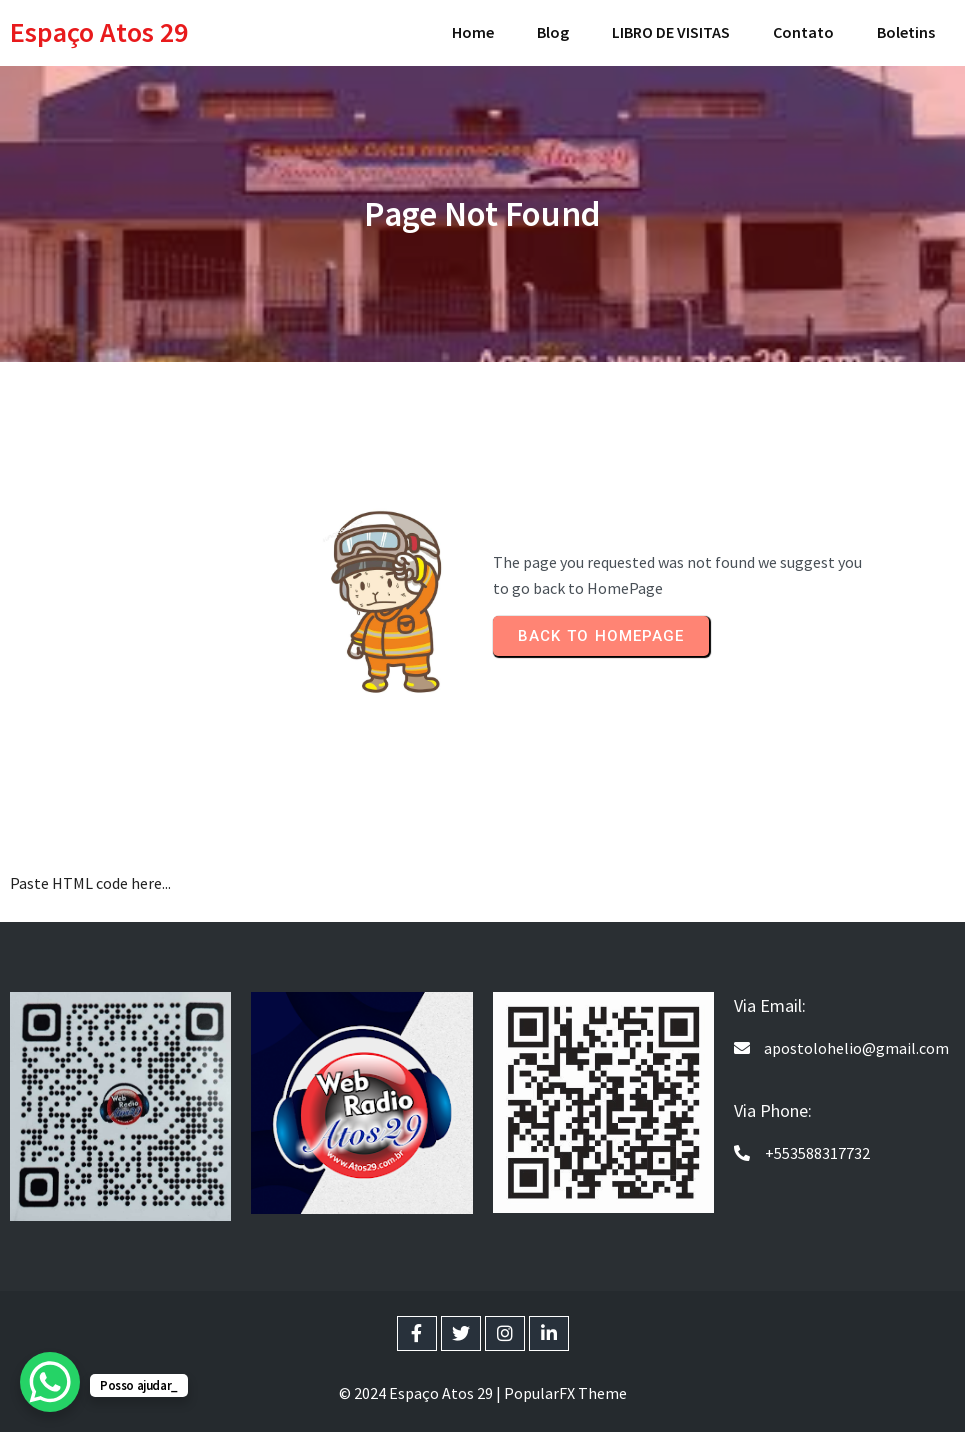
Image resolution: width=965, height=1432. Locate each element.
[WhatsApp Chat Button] (50, 1382)
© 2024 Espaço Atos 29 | (421, 1393)
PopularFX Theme (565, 1393)
